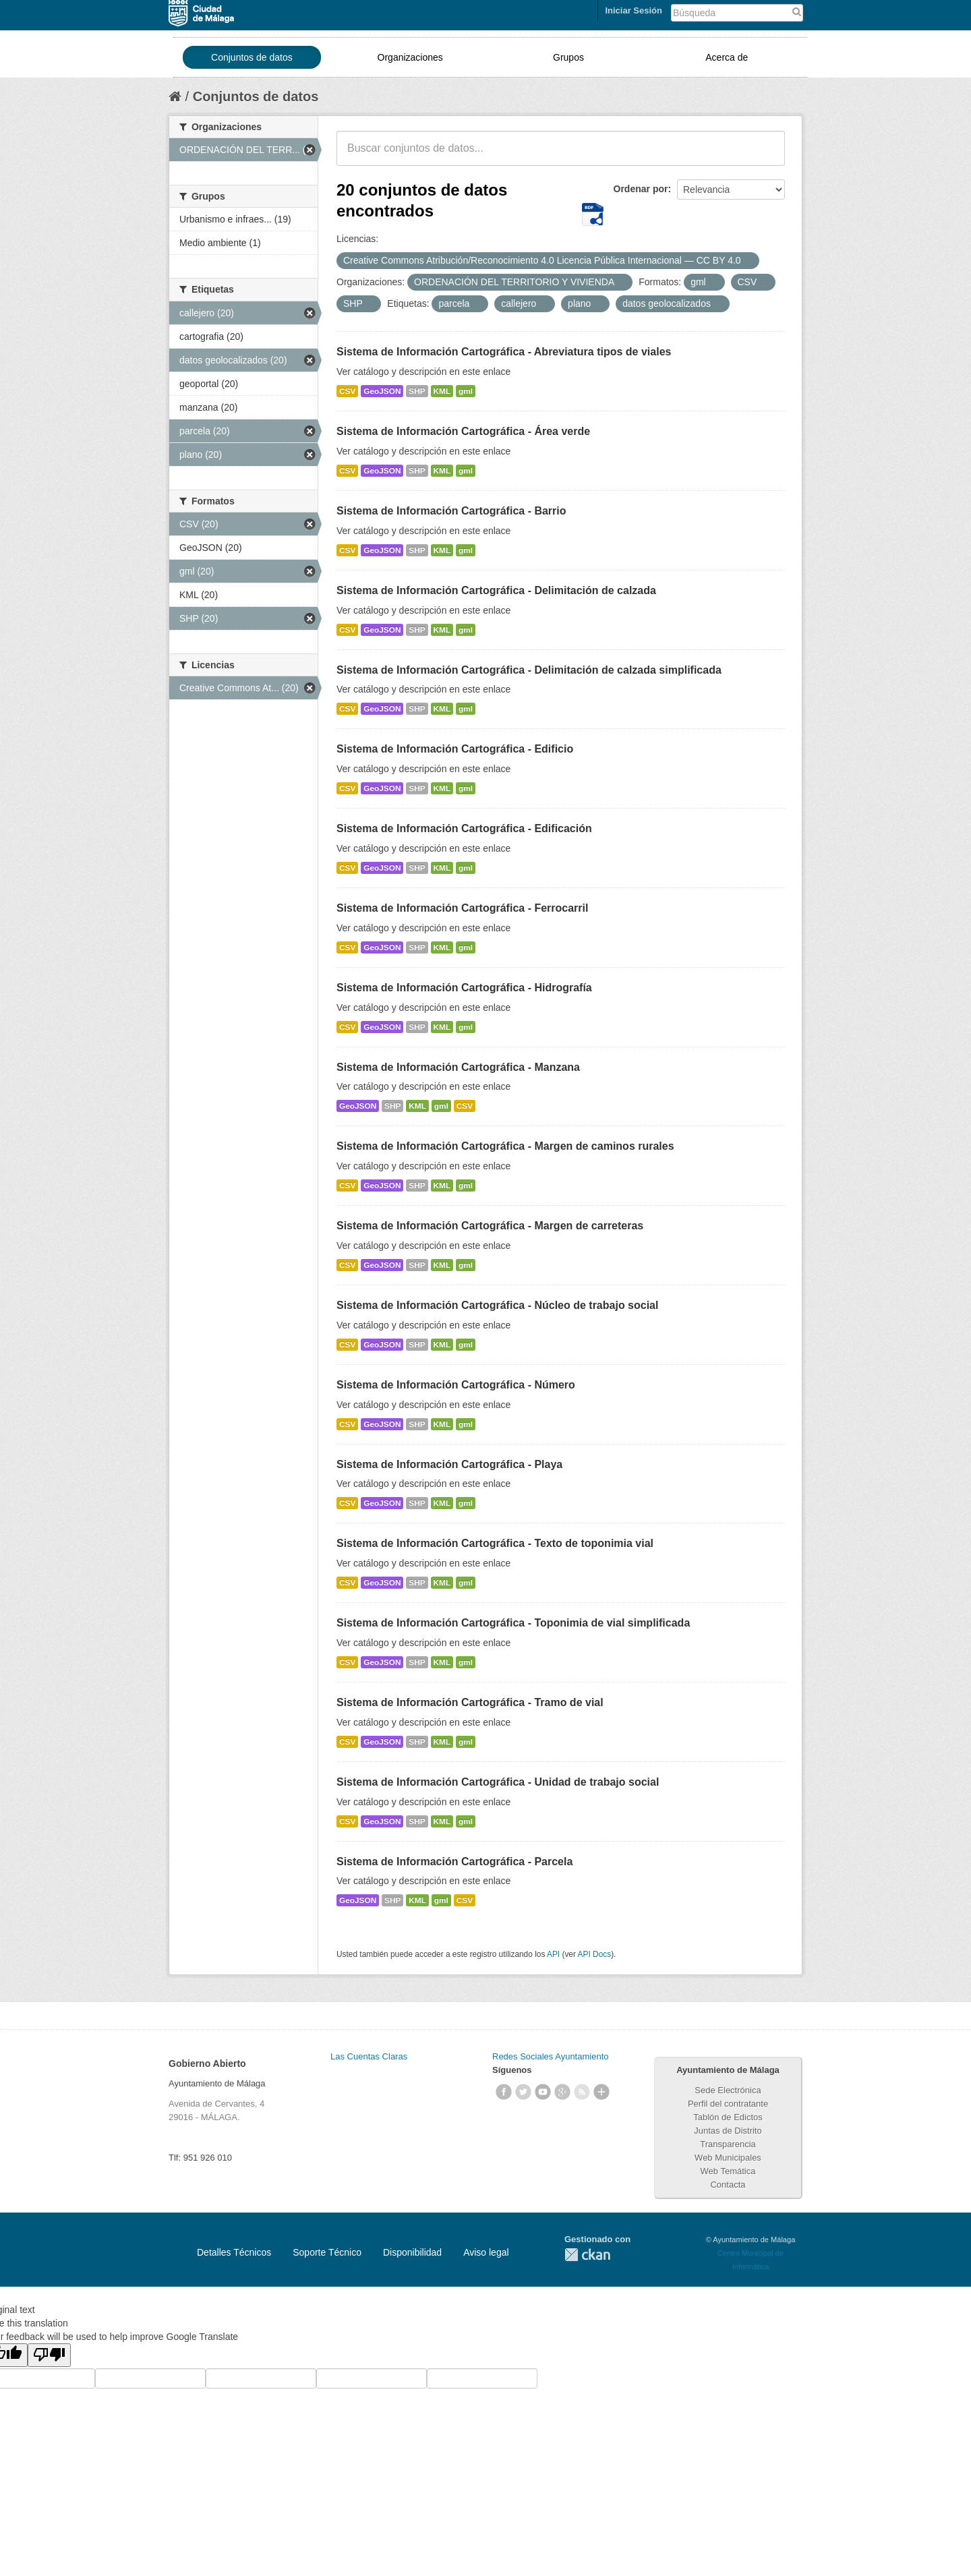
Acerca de (726, 57)
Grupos (568, 57)
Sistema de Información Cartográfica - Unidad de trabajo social (497, 1782)
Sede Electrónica (728, 2090)
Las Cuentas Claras (368, 2056)
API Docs (595, 1954)
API (553, 1954)
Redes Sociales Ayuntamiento (550, 2056)
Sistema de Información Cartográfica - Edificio (454, 749)
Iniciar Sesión (633, 10)
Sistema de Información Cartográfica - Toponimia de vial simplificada (513, 1623)
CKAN (587, 2255)
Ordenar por (641, 188)
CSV (347, 391)
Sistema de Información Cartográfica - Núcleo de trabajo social (497, 1305)
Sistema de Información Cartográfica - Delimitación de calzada (496, 590)
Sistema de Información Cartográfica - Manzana (458, 1067)
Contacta (727, 2184)
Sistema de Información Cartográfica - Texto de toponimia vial (494, 1543)
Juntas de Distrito (727, 2131)
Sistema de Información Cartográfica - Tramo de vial (470, 1702)
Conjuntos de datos (252, 57)
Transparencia (728, 2144)
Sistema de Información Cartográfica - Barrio (451, 511)
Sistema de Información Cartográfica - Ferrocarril (462, 908)
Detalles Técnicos (234, 2252)
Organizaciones (410, 57)
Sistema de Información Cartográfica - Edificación (464, 828)
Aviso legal (485, 2252)
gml (466, 391)
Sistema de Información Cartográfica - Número (455, 1385)
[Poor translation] (49, 2355)
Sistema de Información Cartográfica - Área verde (463, 431)
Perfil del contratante (728, 2104)
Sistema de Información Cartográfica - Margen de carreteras (489, 1225)
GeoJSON (382, 391)
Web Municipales (728, 2158)
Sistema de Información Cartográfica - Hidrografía (464, 987)
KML (442, 391)
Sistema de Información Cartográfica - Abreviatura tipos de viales (503, 351)
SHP (417, 391)
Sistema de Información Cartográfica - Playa (449, 1464)
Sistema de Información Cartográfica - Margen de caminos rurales (505, 1146)
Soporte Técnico (327, 2252)
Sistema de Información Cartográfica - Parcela (454, 1861)
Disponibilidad (412, 2252)
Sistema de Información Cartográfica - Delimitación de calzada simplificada (529, 670)
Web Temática (728, 2171)
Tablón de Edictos (728, 2117)
